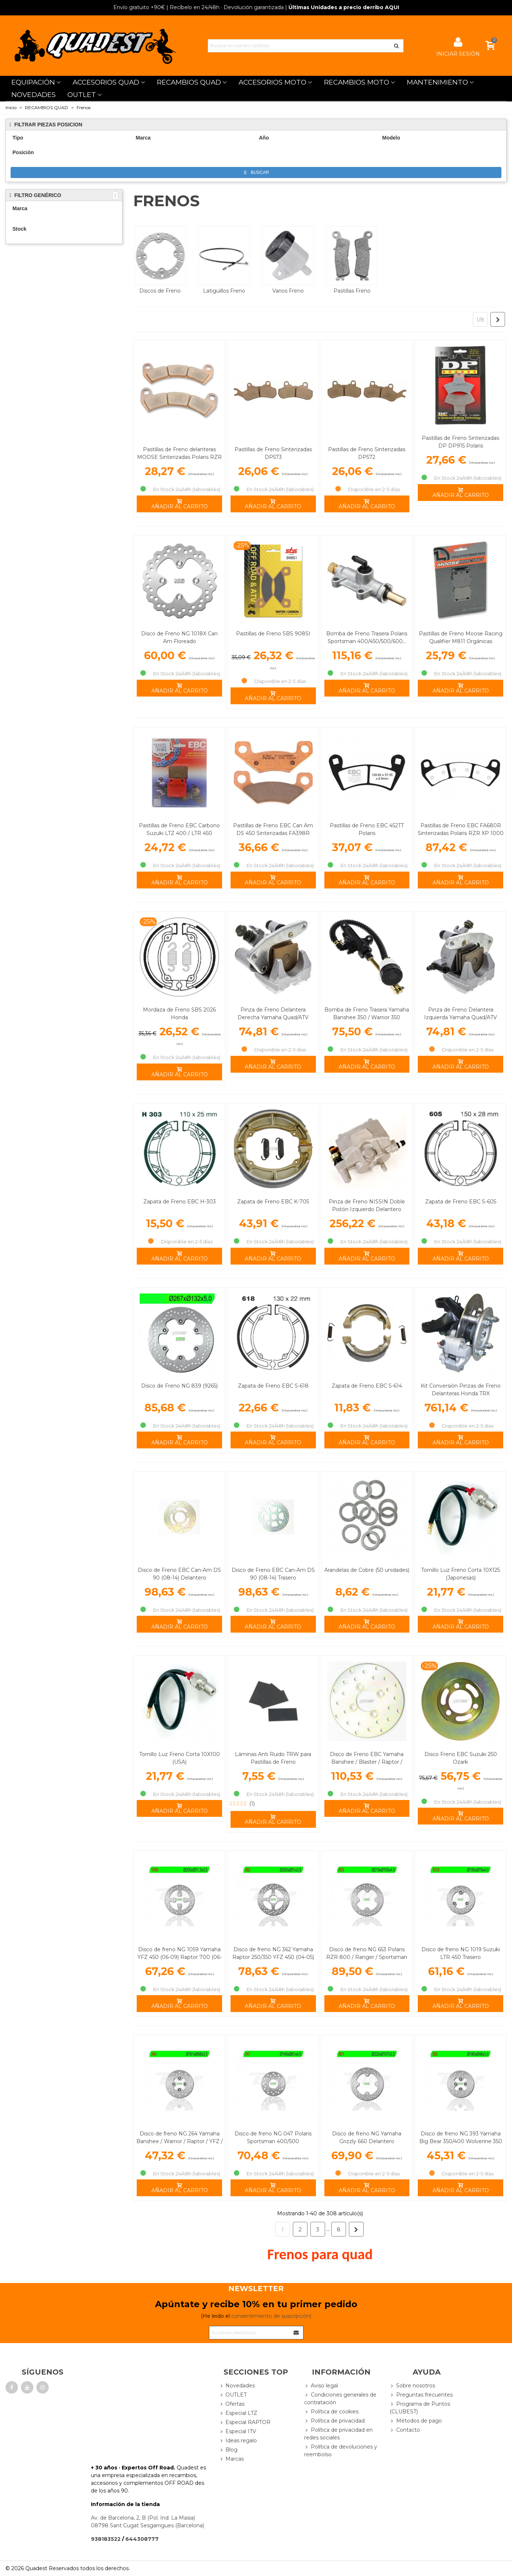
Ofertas (231, 2404)
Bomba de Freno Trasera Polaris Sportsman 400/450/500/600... (366, 637)
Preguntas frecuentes (421, 2395)
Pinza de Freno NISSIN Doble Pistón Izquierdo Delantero (367, 1205)
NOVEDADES (33, 94)
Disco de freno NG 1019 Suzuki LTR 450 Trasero (460, 1953)
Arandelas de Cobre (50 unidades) (366, 1570)
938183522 (106, 2539)
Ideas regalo (238, 2441)
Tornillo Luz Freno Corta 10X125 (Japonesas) (460, 1574)
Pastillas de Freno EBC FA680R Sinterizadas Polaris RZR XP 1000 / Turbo (461, 833)
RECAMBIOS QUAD (189, 82)
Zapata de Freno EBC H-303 (179, 1201)
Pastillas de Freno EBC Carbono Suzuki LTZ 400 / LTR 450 (179, 829)
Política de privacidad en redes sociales (338, 2433)
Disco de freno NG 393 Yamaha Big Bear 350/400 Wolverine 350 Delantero (460, 2141)
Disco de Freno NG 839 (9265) (179, 1385)
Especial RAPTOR (244, 2422)
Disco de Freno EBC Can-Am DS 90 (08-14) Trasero (273, 1574)
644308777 (142, 2539)
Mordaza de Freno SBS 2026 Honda (179, 1013)
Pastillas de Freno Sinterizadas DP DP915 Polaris (460, 442)
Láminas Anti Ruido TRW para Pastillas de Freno (273, 1758)
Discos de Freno (160, 290)
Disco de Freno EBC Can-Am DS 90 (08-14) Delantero (179, 1574)
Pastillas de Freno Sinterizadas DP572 (366, 453)
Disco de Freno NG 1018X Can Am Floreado (179, 637)
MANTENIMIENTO (437, 82)
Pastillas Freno (352, 290)
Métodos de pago (416, 2421)
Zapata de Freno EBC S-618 (273, 1385)
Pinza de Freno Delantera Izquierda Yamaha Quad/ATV (460, 1013)
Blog (228, 2450)
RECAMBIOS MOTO (356, 82)
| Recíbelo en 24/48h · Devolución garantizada (198, 7)
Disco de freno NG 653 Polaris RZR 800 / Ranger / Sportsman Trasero (366, 1957)
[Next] (497, 319)
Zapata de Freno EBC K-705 (273, 1201)
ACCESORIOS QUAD (106, 82)
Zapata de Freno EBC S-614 (367, 1385)
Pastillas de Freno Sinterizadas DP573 (273, 453)
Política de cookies (331, 2412)
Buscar (256, 172)
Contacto (405, 2430)
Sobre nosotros (412, 2386)
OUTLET (81, 94)
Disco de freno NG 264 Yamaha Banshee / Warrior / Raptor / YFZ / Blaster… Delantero (179, 2141)
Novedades (237, 2386)
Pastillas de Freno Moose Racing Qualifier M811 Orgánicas (460, 637)
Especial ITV (237, 2431)
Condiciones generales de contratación (340, 2398)
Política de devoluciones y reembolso (340, 2450)
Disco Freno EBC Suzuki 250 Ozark (460, 1758)
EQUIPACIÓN (33, 82)
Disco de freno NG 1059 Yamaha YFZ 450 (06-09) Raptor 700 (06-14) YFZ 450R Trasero (179, 1957)
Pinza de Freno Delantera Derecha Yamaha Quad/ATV (273, 1013)
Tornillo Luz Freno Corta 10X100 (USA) (179, 1758)
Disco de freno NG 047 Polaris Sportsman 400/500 (273, 2137)
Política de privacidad (334, 2421)
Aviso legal (321, 2386)
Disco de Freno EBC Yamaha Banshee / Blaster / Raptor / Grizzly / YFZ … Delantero (367, 1762)
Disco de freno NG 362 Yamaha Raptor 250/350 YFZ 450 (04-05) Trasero (273, 1957)
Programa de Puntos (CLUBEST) (420, 2407)
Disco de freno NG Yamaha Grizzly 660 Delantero (366, 2137)
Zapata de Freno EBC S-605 (460, 1201)
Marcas (231, 2459)
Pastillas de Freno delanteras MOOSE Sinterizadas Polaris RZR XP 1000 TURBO (179, 457)
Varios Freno (288, 290)
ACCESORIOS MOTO (272, 82)
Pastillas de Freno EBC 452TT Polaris (367, 829)
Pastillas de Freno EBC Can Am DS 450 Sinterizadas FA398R (273, 829)
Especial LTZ (238, 2413)
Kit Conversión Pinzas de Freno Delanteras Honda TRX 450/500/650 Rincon (461, 1393)
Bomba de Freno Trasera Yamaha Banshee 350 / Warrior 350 (366, 1013)
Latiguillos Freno (224, 290)
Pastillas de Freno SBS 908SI (273, 633)
